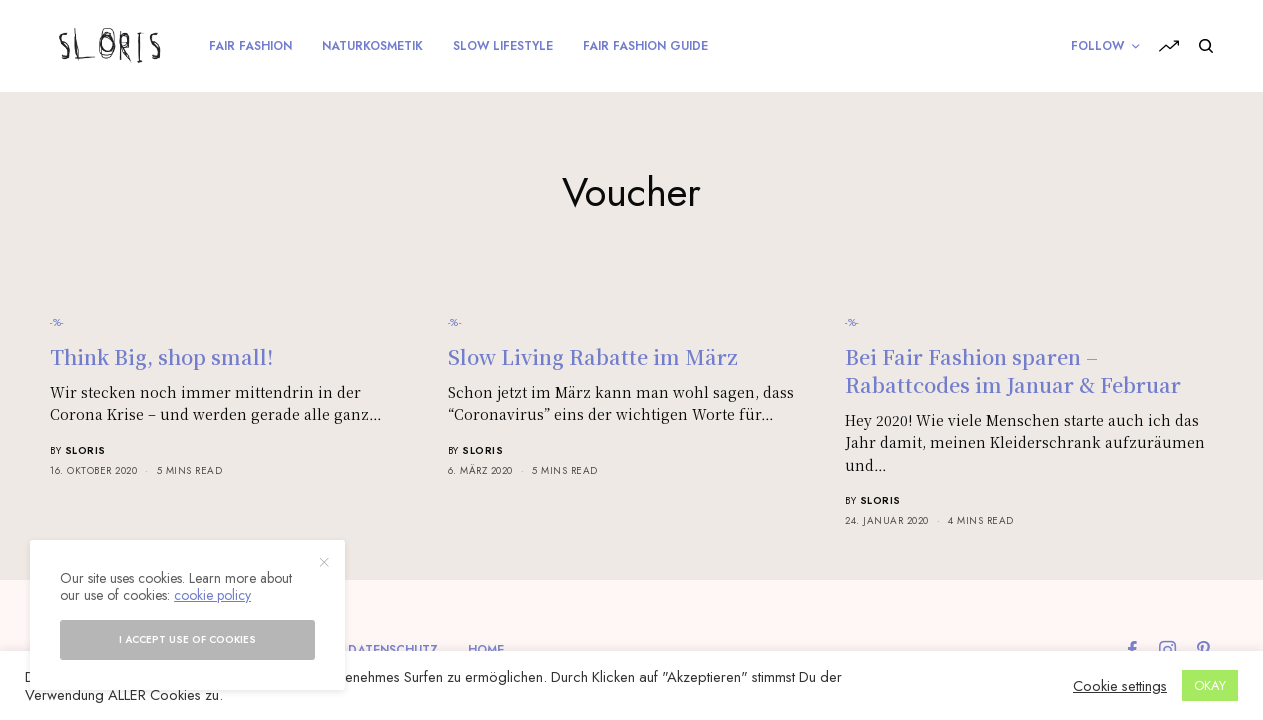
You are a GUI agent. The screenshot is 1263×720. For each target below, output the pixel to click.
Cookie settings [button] (1120, 686)
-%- (57, 322)
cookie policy (212, 595)
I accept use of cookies (187, 639)
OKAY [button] (1210, 685)
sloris (85, 450)
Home (486, 650)
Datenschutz (393, 650)
